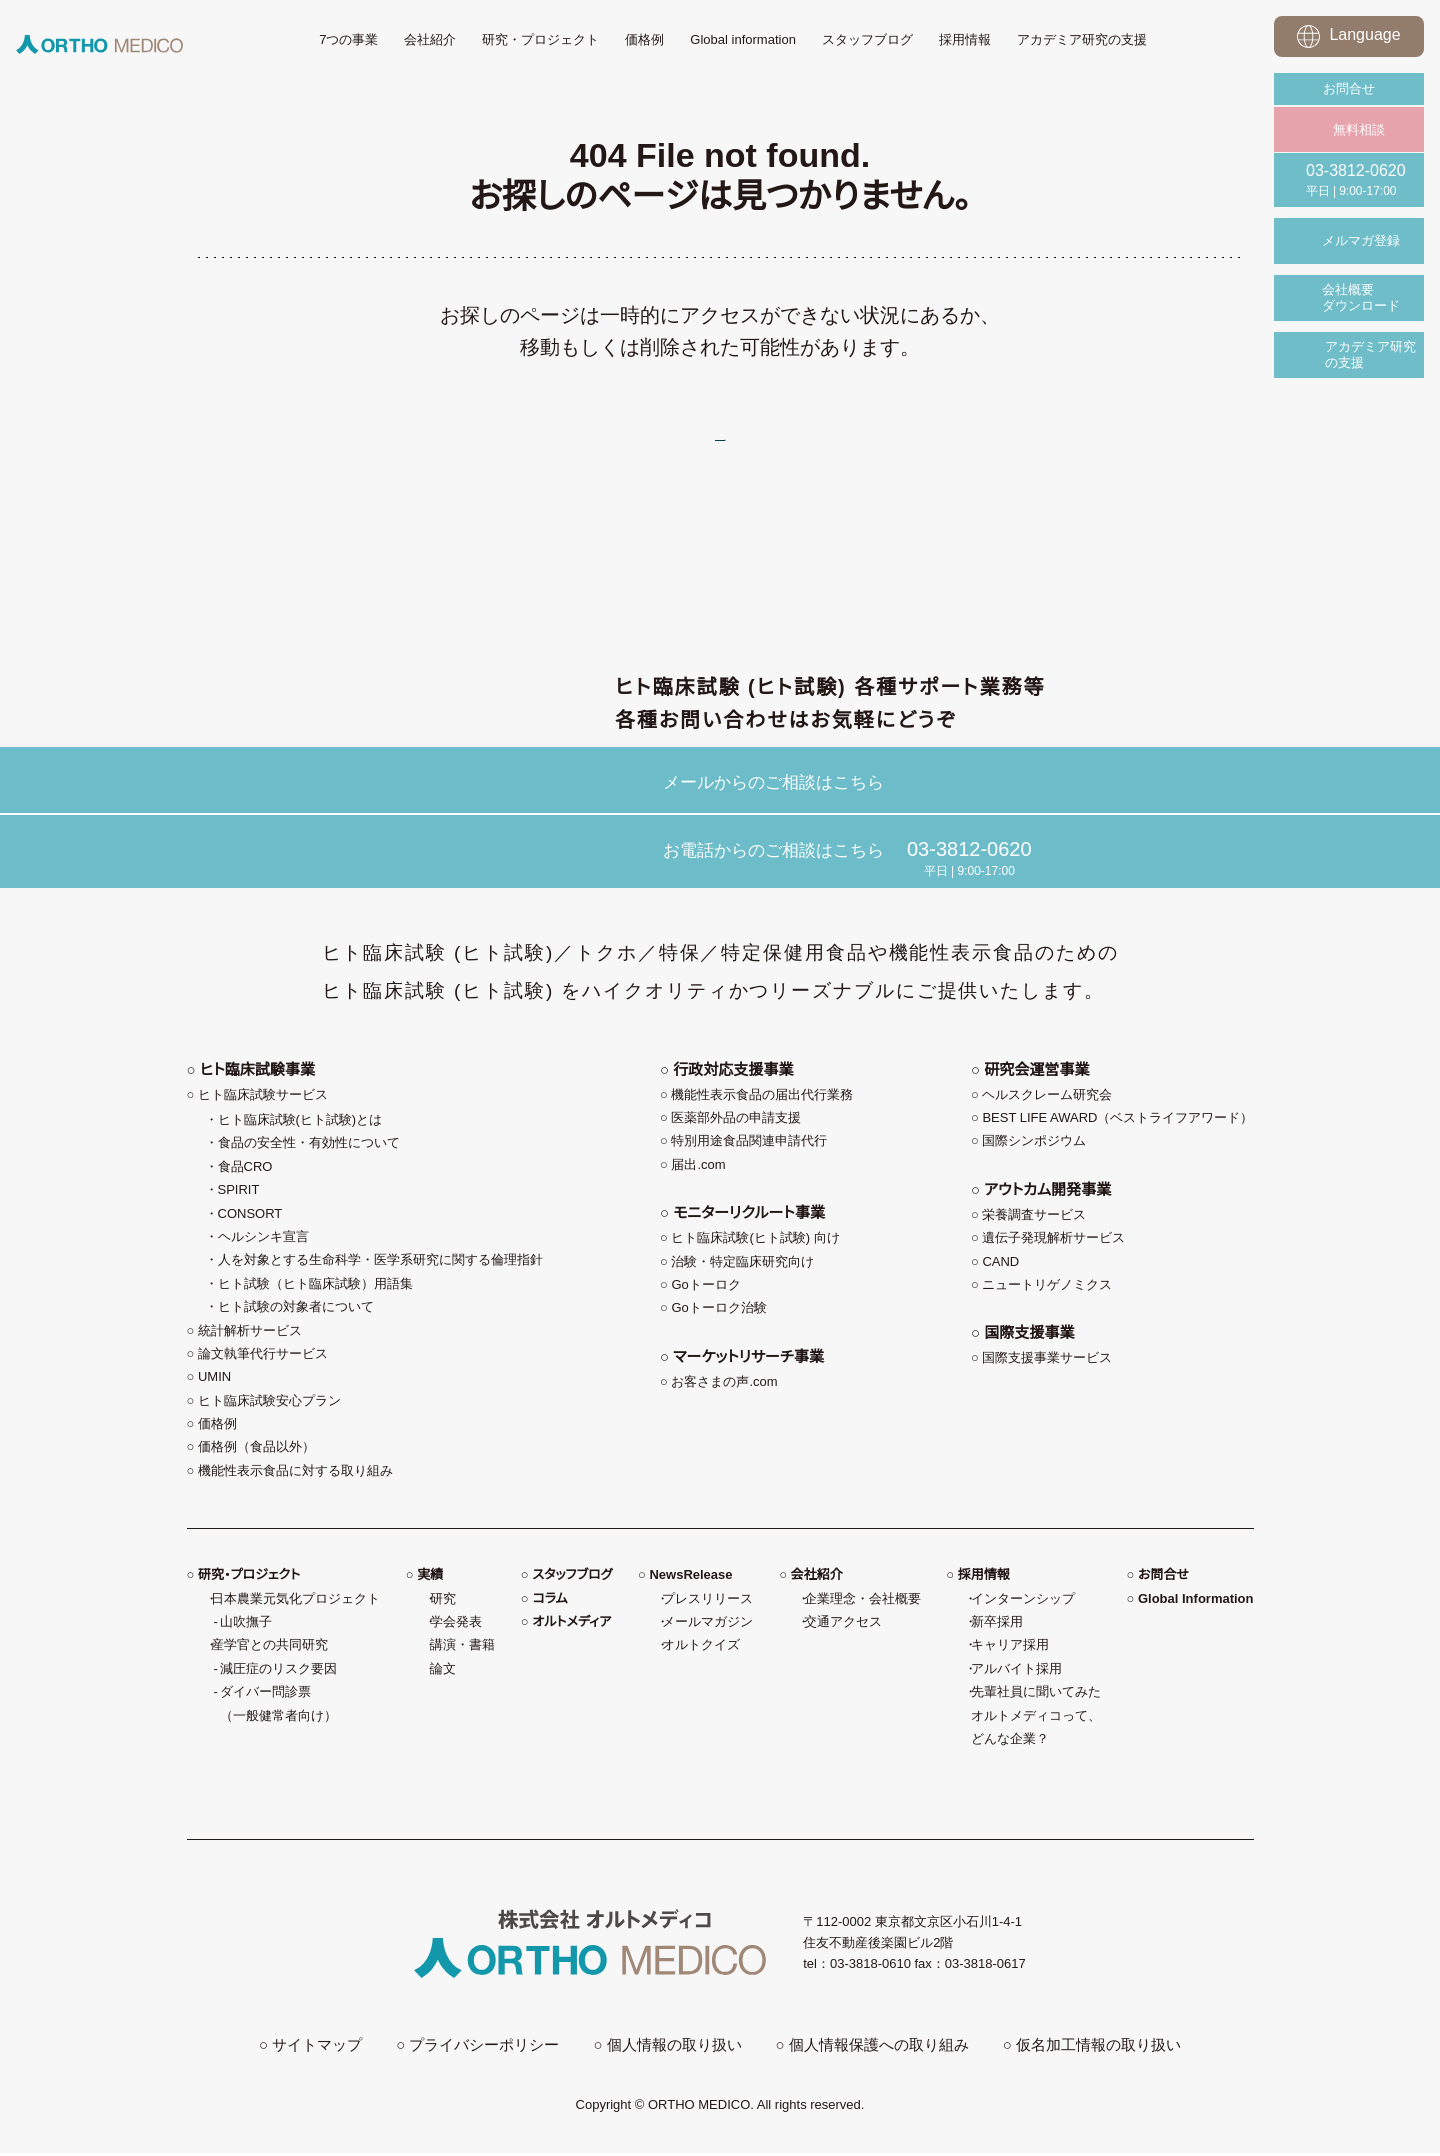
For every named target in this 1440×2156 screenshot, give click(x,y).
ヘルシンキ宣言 (263, 1245)
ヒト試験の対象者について (296, 1315)
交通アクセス (843, 1630)
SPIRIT (239, 1198)
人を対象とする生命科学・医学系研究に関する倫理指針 (380, 1268)
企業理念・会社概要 (862, 1607)
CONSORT (250, 1222)
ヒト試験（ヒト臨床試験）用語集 (315, 1292)
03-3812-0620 (969, 853)
